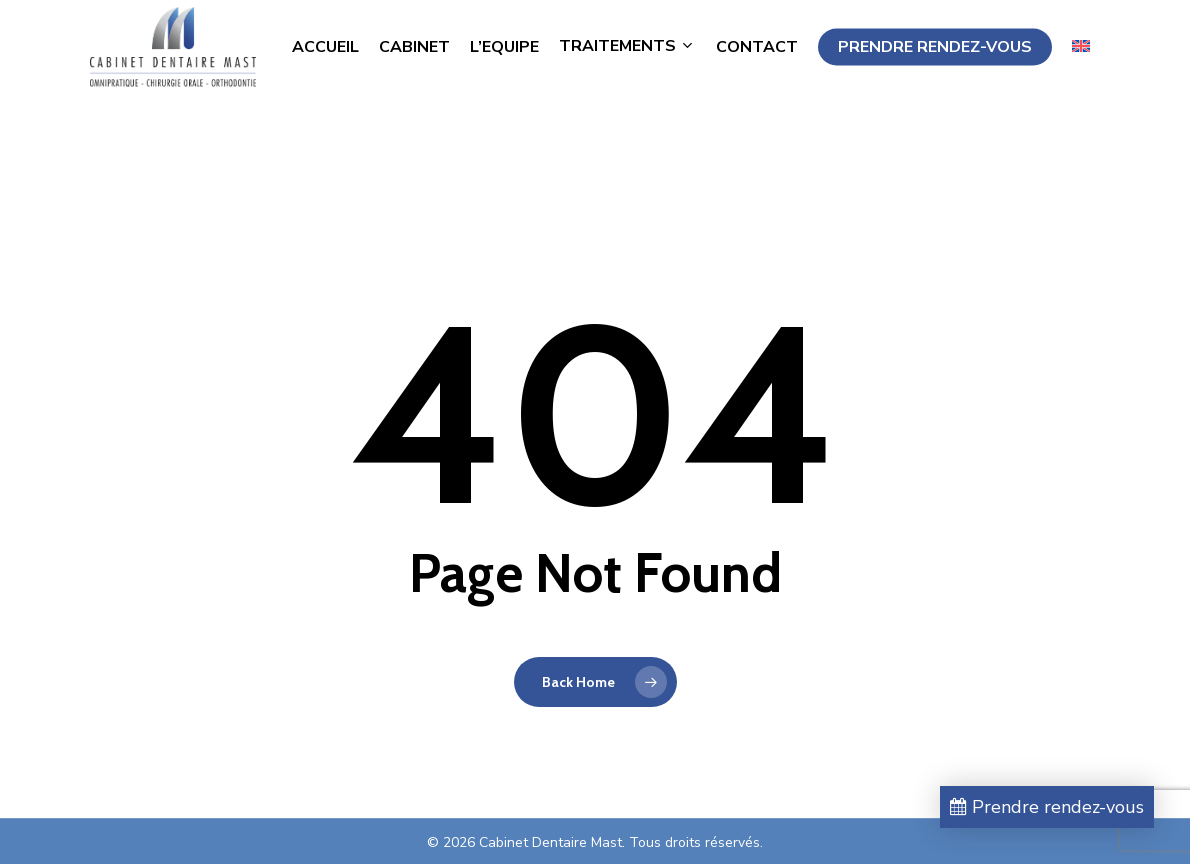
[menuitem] (1081, 74)
